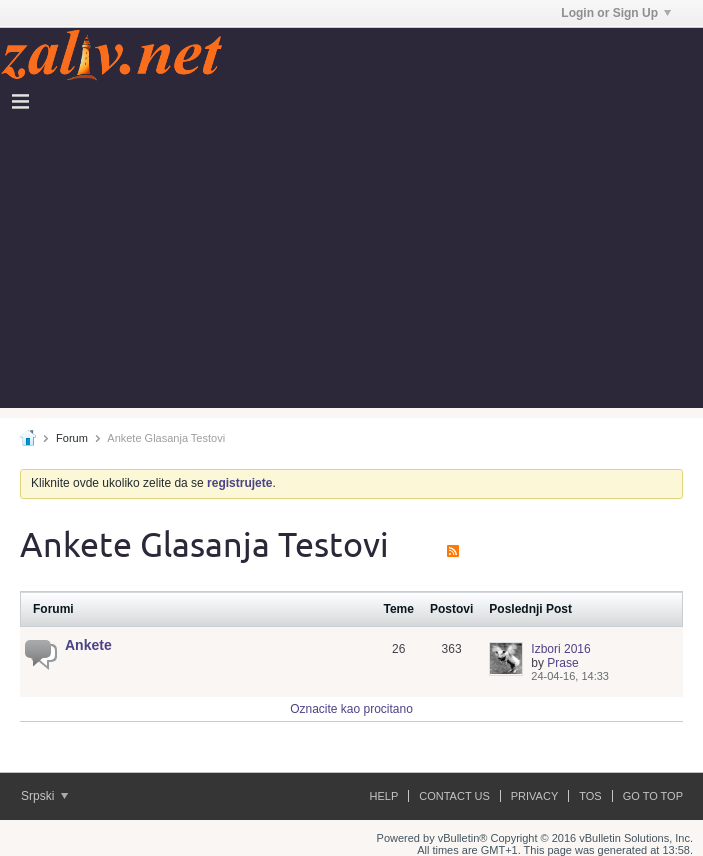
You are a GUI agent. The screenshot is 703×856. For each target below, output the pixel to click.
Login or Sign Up (616, 13)
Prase (562, 663)
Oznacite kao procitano (351, 709)
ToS (590, 796)
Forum (72, 438)
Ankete (88, 645)
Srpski (44, 796)
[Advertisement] (351, 268)
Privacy (534, 796)
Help (384, 796)
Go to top (653, 796)
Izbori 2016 (560, 649)
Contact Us (454, 796)
